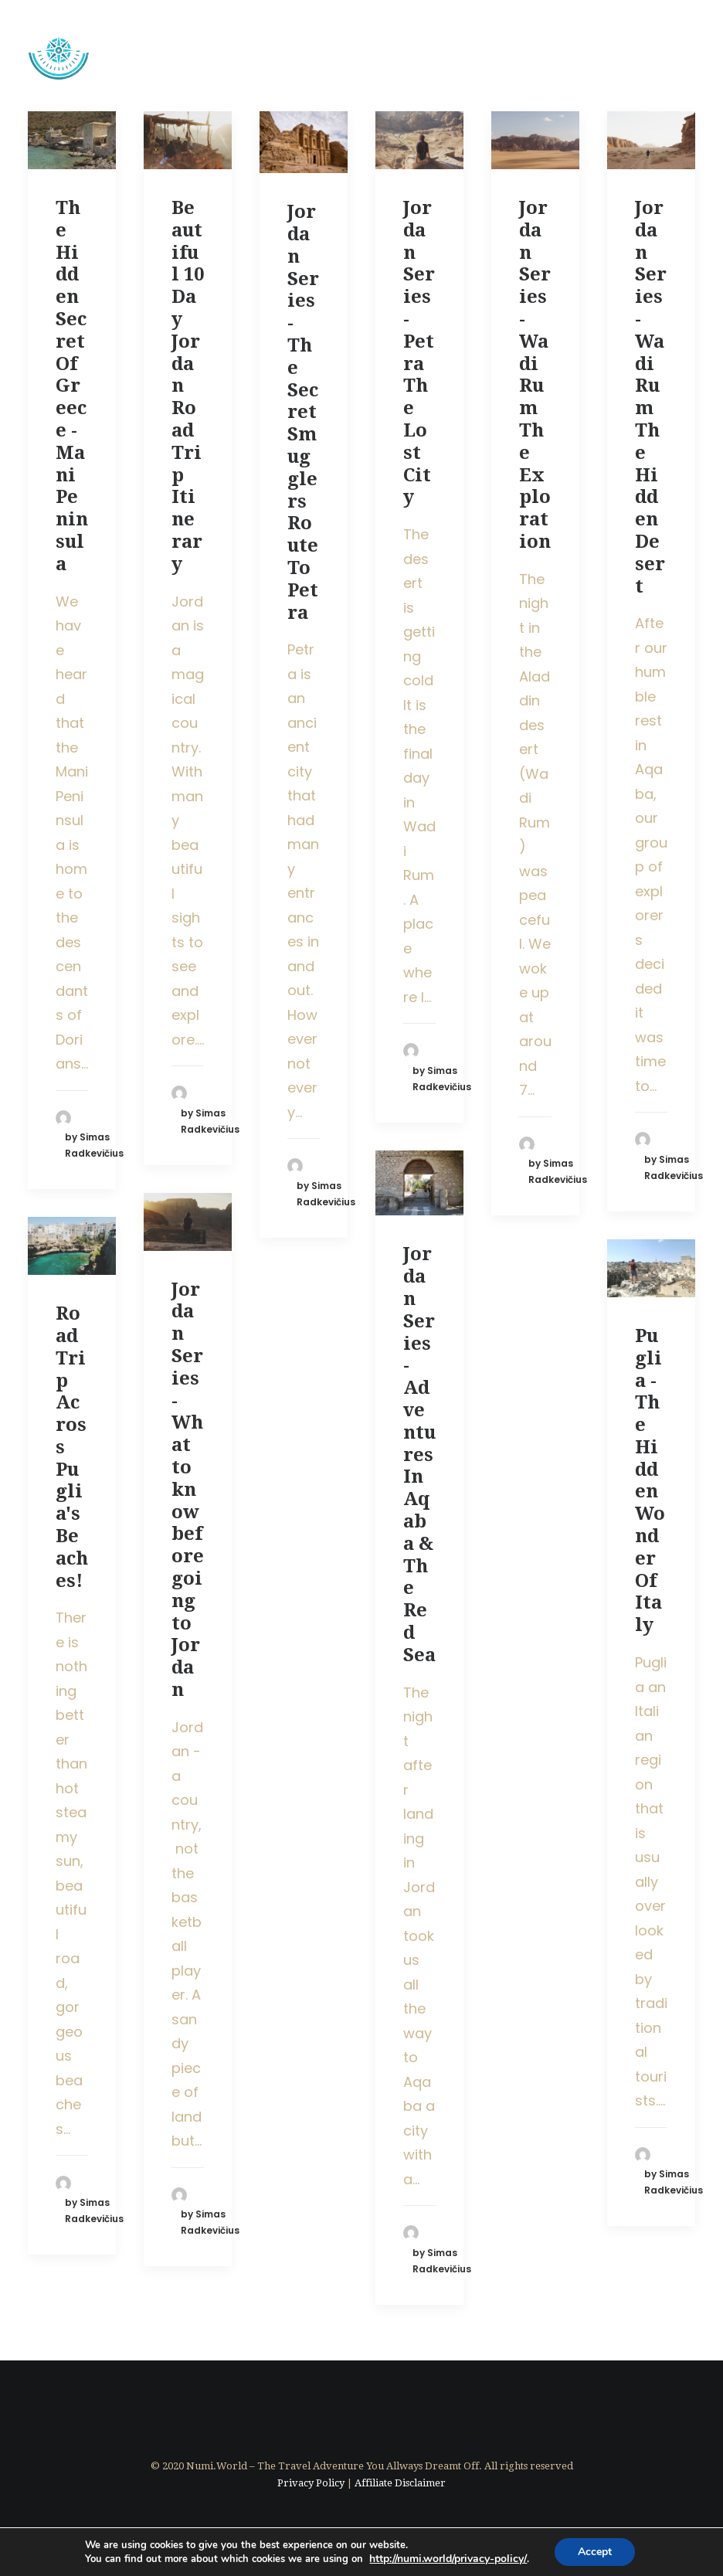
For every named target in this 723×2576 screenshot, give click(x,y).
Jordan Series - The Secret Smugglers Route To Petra (303, 412)
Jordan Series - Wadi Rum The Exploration (535, 374)
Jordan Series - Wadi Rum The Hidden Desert (651, 397)
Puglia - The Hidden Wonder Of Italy (650, 1480)
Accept (595, 2551)
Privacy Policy (311, 2483)
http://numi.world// (448, 2558)
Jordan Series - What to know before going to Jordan (187, 1490)
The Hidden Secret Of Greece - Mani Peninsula (72, 386)
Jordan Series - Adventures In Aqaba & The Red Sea (419, 1454)
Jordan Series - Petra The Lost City (419, 352)
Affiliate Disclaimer (400, 2483)
